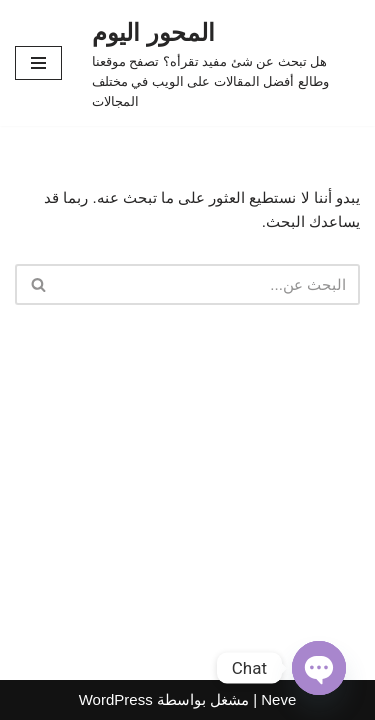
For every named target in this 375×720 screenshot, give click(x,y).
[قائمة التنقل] (38, 63)
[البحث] (210, 284)
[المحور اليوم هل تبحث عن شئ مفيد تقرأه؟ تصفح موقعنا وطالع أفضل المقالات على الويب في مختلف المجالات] (226, 63)
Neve (278, 699)
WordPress (116, 699)
